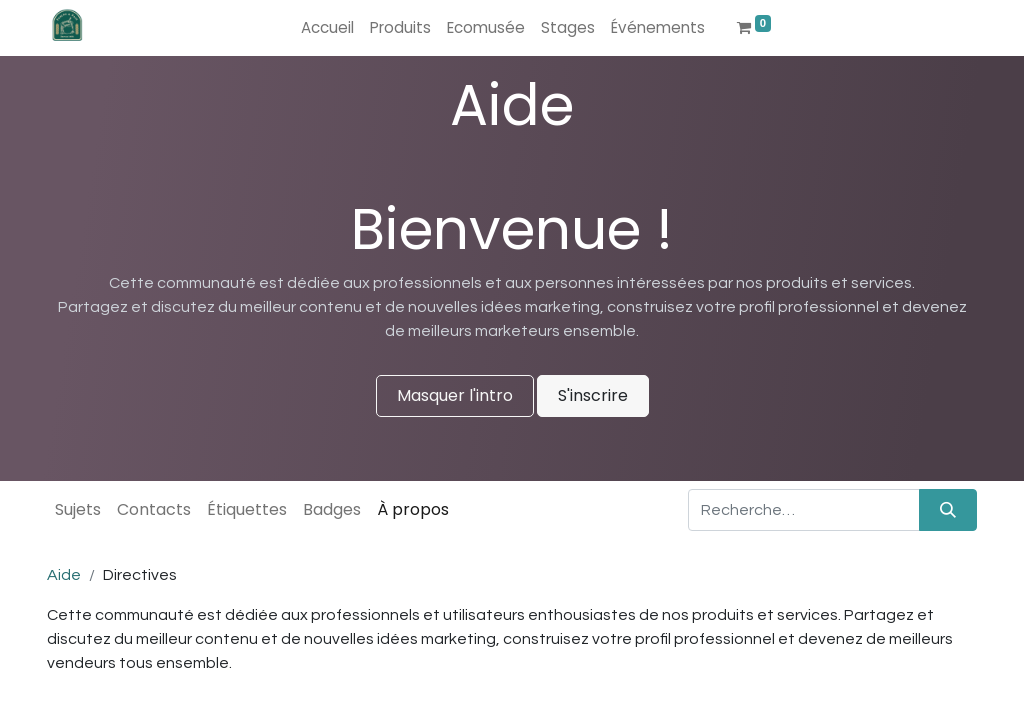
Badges (332, 509)
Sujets (78, 509)
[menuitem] (327, 28)
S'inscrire (593, 395)
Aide (64, 575)
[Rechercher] (948, 510)
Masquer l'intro (455, 395)
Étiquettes (247, 509)
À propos (413, 509)
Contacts (154, 509)
